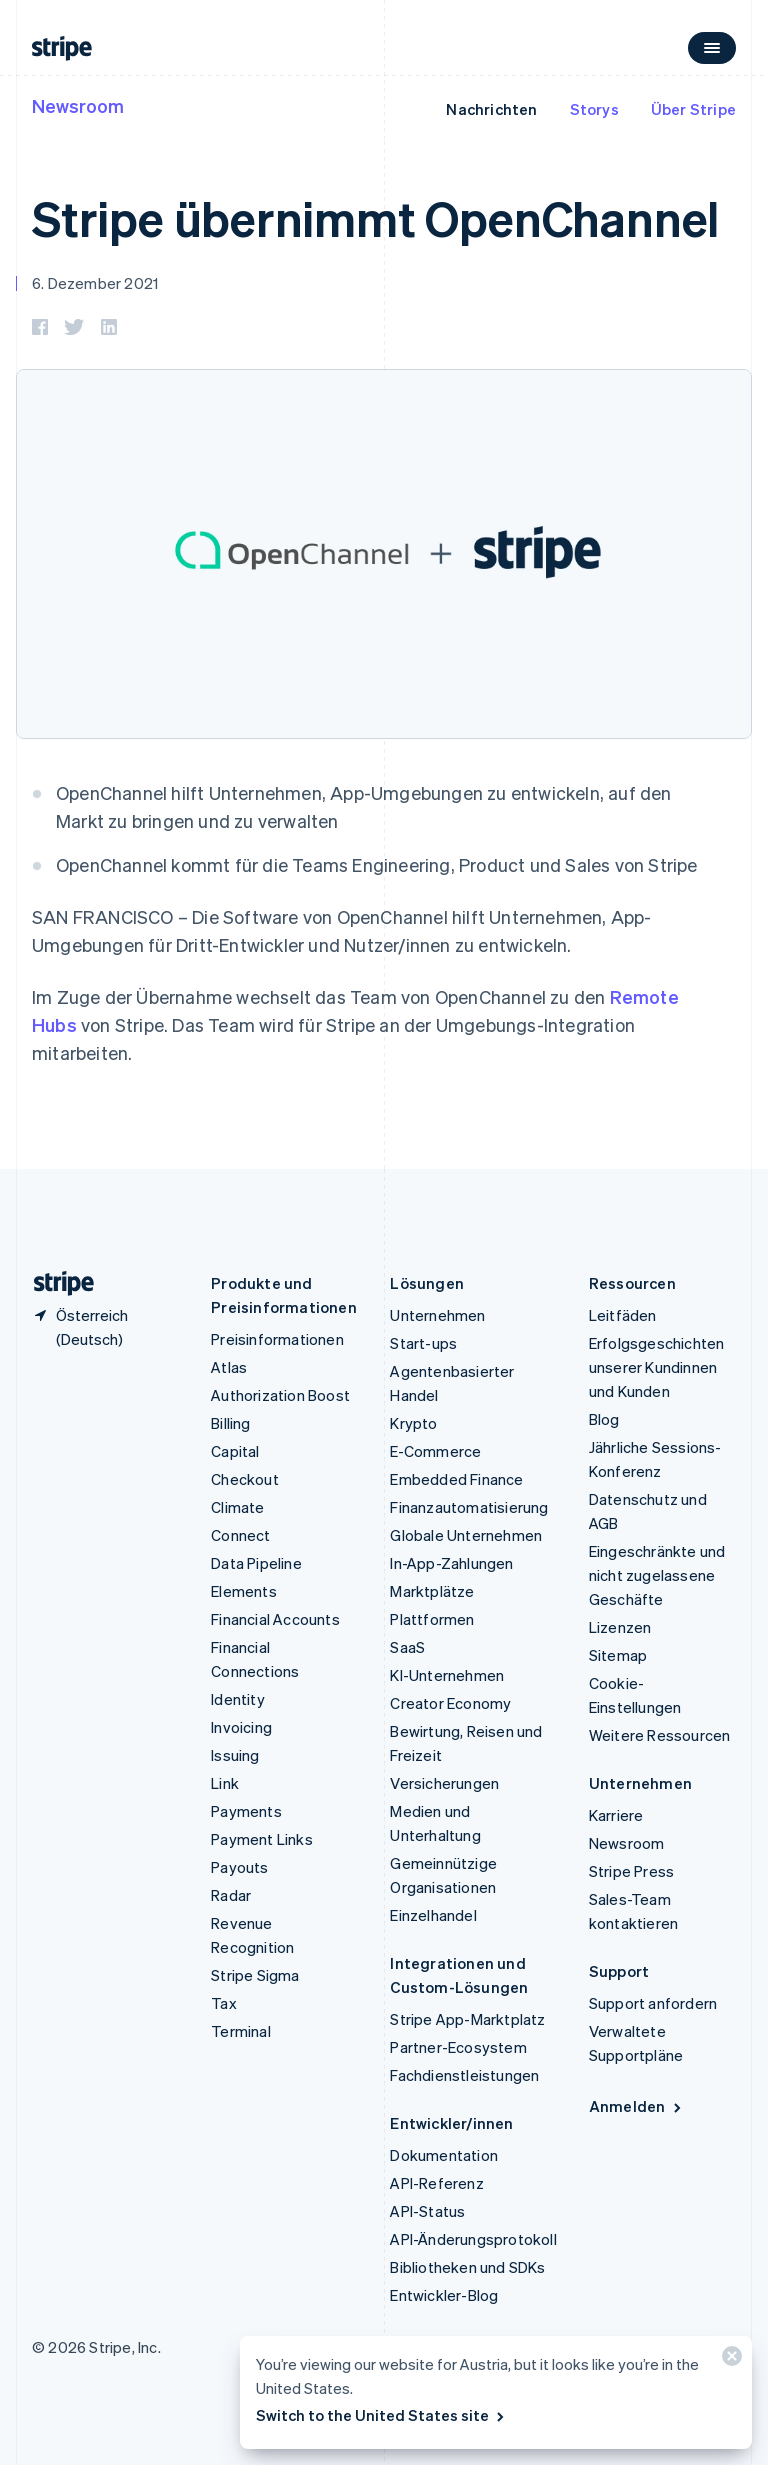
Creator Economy (450, 1703)
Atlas (229, 1367)
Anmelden (636, 2106)
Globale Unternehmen (466, 1535)
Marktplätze (432, 1591)
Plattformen (432, 1619)
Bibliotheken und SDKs (467, 2267)
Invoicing (241, 1727)
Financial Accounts (275, 1619)
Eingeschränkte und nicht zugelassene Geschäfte (657, 1575)
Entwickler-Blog (444, 2295)
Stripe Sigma (255, 1975)
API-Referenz (436, 2183)
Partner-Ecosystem (458, 2047)
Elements (244, 1591)
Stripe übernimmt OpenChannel (375, 217)
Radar (231, 1895)
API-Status (427, 2211)
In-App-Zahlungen (451, 1563)
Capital (235, 1451)
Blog (604, 1419)
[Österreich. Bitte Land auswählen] (105, 1327)
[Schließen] (729, 2360)
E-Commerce (435, 1451)
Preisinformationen (277, 1339)
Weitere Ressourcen (660, 1735)
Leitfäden (623, 1315)
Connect (240, 1535)
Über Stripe (693, 109)
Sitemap (618, 1655)
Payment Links (262, 1839)
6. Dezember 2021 (95, 283)
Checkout (245, 1479)
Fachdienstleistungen (464, 2075)
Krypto (413, 1423)
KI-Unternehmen (447, 1675)
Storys (594, 109)
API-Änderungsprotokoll (473, 2239)
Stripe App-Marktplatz (467, 2019)
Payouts (239, 1867)
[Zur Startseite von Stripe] (56, 1283)
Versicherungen (444, 1783)
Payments (246, 1811)
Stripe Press (631, 1871)
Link (225, 1783)
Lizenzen (620, 1627)
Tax (224, 2003)
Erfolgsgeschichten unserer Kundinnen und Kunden (657, 1367)
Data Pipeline (256, 1563)
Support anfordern (653, 2003)
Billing (230, 1423)
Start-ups (423, 1343)
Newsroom (78, 105)
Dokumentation (444, 2155)
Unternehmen (437, 1315)
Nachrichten (491, 109)
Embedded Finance (456, 1479)
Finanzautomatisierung (469, 1507)
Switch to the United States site (381, 2415)
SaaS (407, 1647)
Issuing (235, 1755)
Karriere (616, 1815)
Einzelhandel (433, 1915)
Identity (238, 1699)
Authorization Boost (280, 1395)
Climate (237, 1507)
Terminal (241, 2031)
